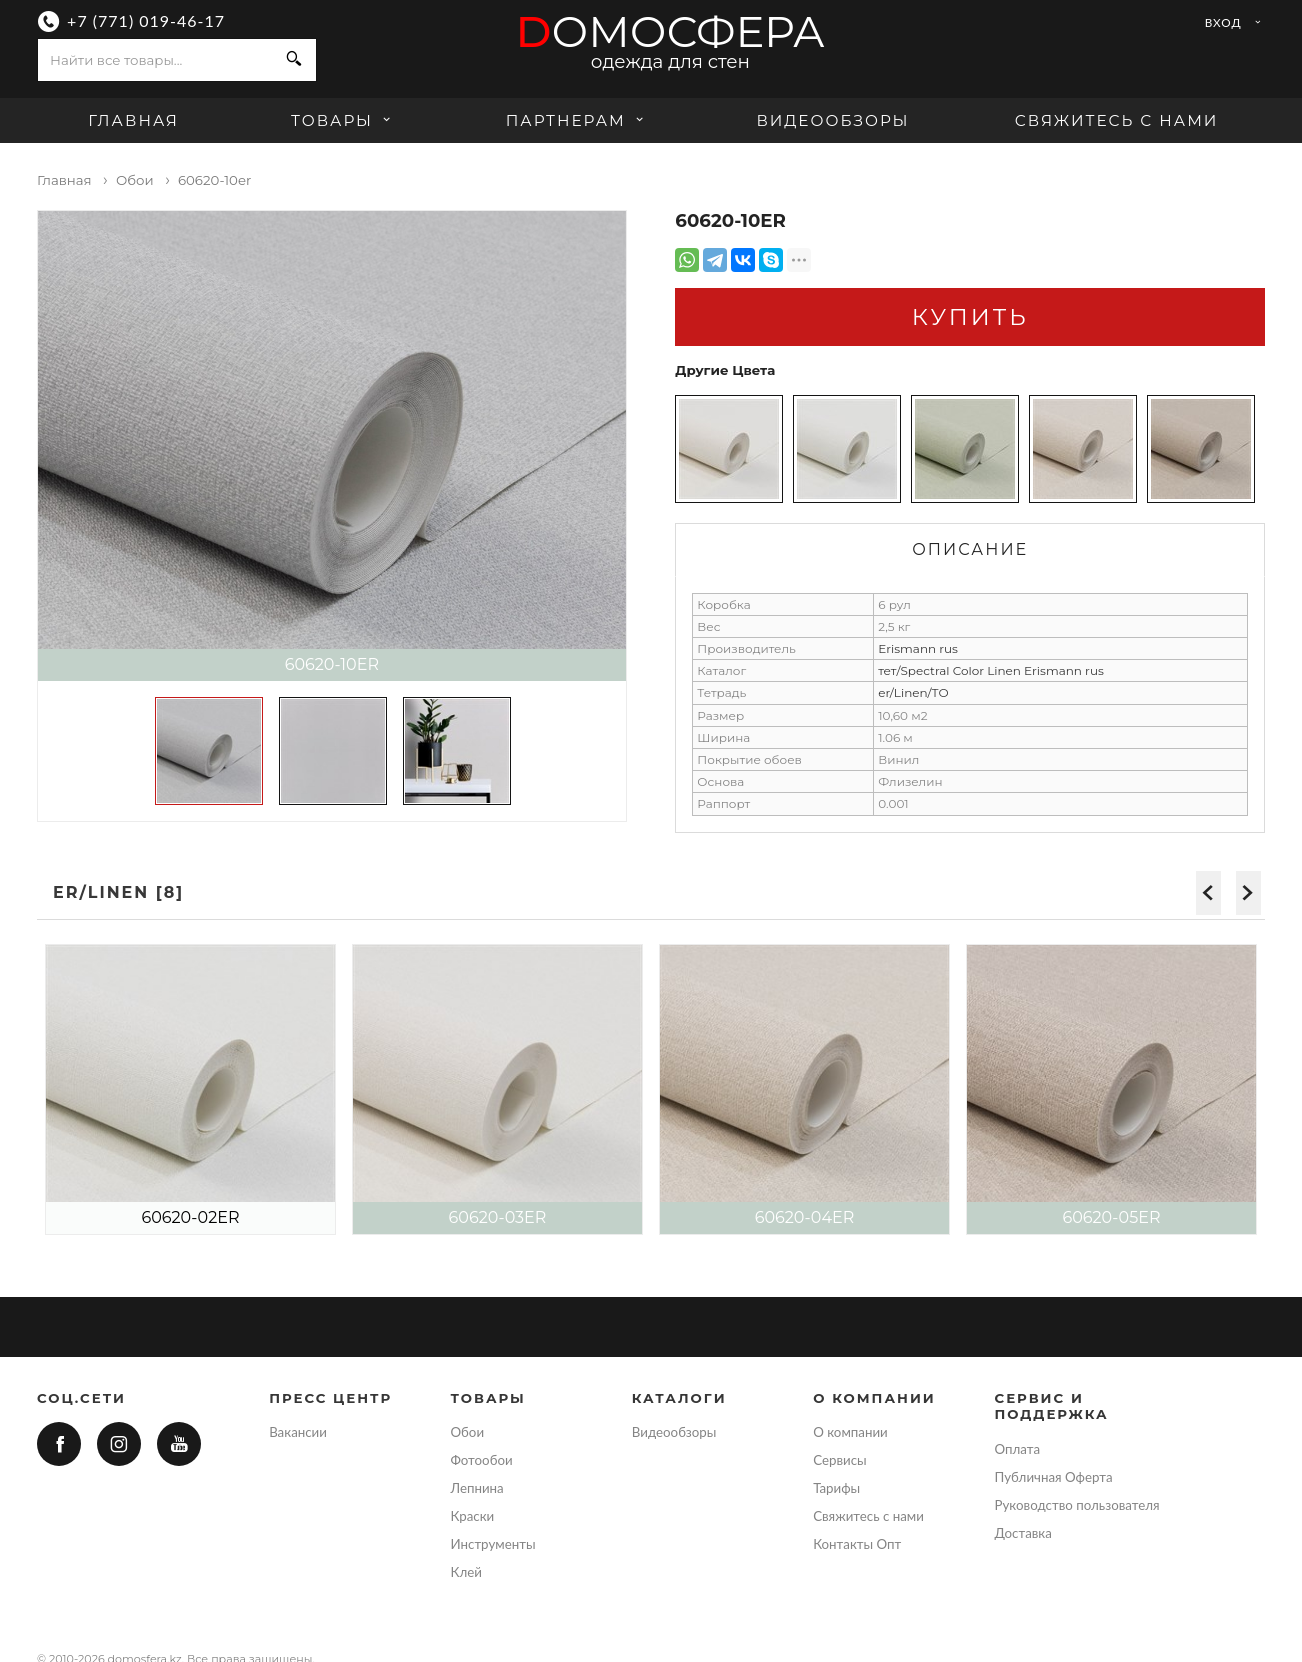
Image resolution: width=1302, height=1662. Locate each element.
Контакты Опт (857, 1544)
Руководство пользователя (1077, 1505)
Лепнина (476, 1488)
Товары (343, 120)
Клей (465, 1572)
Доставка (1023, 1533)
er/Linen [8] (118, 892)
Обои (467, 1432)
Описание (970, 549)
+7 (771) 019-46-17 (146, 20)
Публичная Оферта (1054, 1477)
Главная (133, 120)
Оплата (1018, 1449)
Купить (970, 317)
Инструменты (492, 1544)
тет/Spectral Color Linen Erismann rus (991, 670)
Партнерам (577, 120)
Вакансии (298, 1432)
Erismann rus (918, 648)
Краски (472, 1516)
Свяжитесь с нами (1117, 120)
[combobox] (155, 60)
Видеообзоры (832, 120)
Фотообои (481, 1460)
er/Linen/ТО (913, 692)
